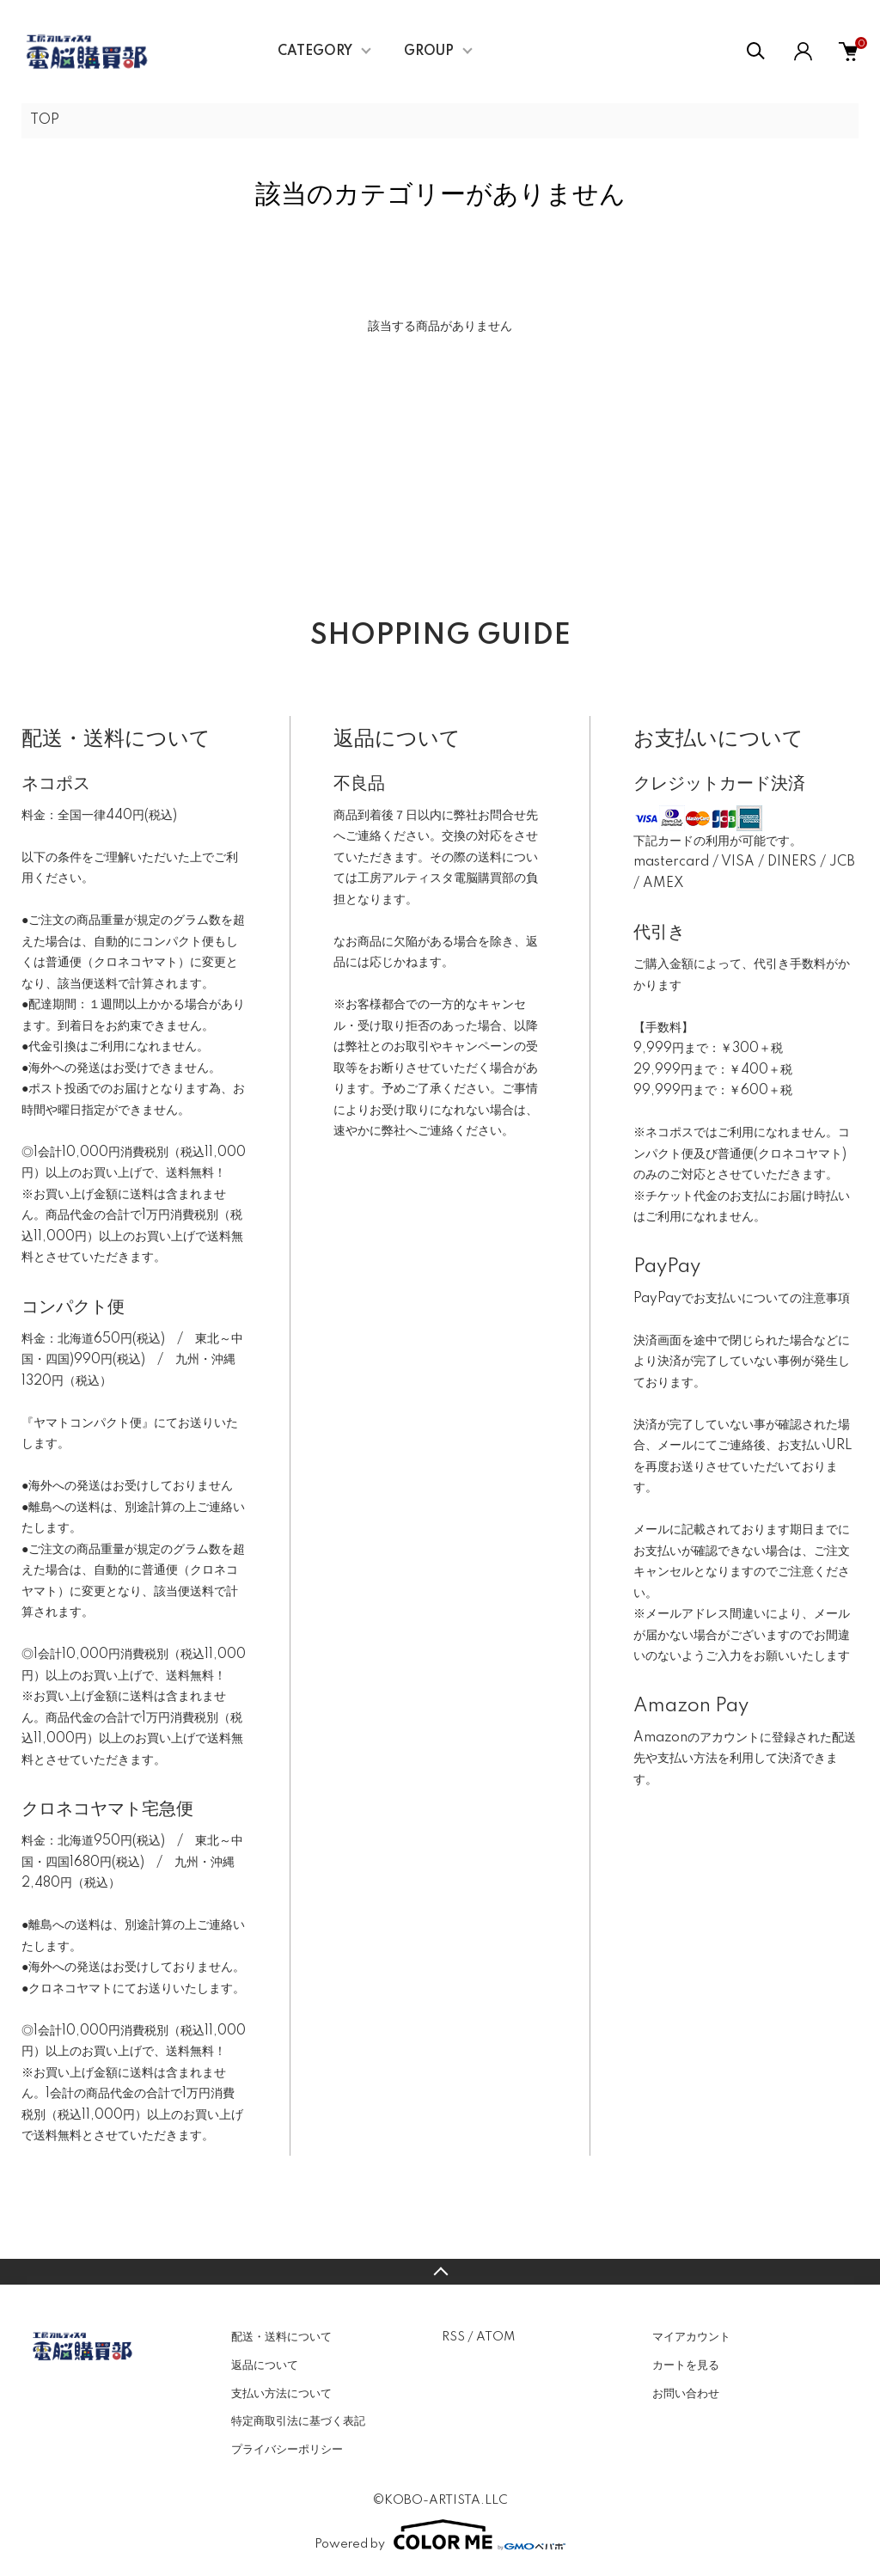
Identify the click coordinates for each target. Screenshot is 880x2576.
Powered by (440, 2534)
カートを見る (685, 2365)
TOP (44, 120)
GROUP (429, 51)
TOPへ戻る (440, 2272)
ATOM (495, 2337)
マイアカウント (691, 2337)
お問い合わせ (685, 2394)
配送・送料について (281, 2337)
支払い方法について (281, 2394)
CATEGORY (315, 51)
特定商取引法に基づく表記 (298, 2421)
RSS (453, 2337)
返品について (264, 2365)
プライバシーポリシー (287, 2450)
